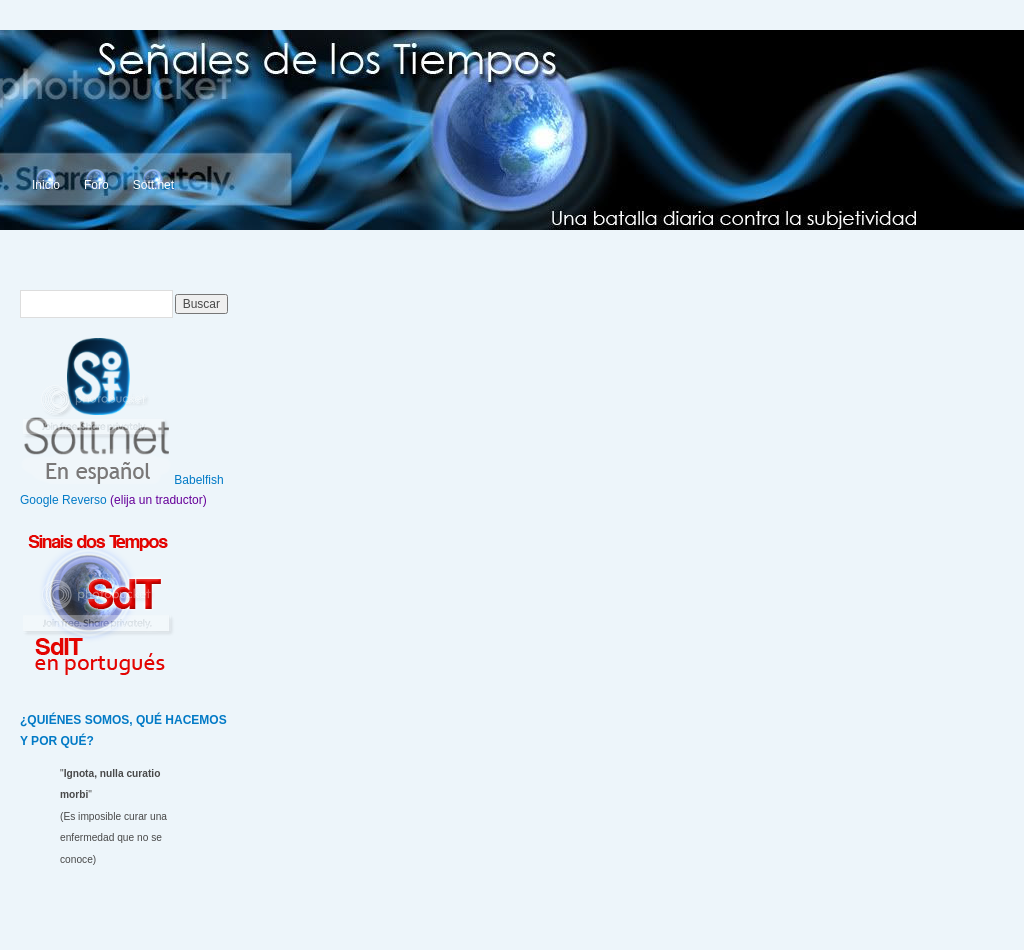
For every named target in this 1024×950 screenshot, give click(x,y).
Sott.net (153, 185)
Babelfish (198, 480)
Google (39, 500)
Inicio (46, 185)
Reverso (84, 500)
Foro (96, 185)
